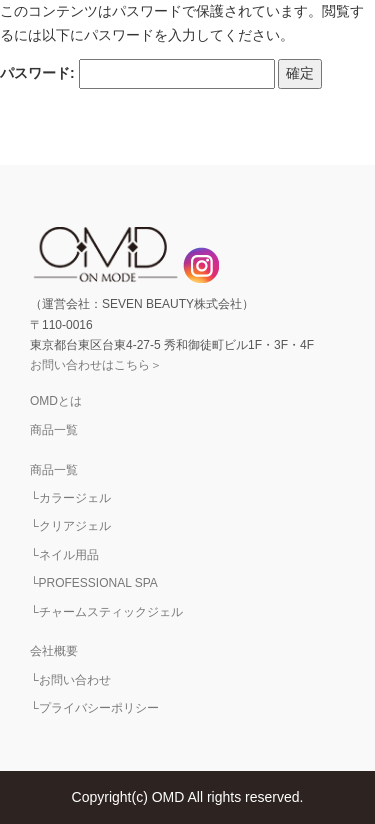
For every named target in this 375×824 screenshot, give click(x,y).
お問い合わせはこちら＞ (96, 365)
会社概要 (54, 651)
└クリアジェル (70, 526)
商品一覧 (54, 430)
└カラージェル (70, 498)
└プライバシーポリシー (94, 708)
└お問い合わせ (70, 680)
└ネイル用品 (64, 555)
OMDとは (56, 401)
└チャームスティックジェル (106, 612)
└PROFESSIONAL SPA (94, 583)
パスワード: (137, 74)
